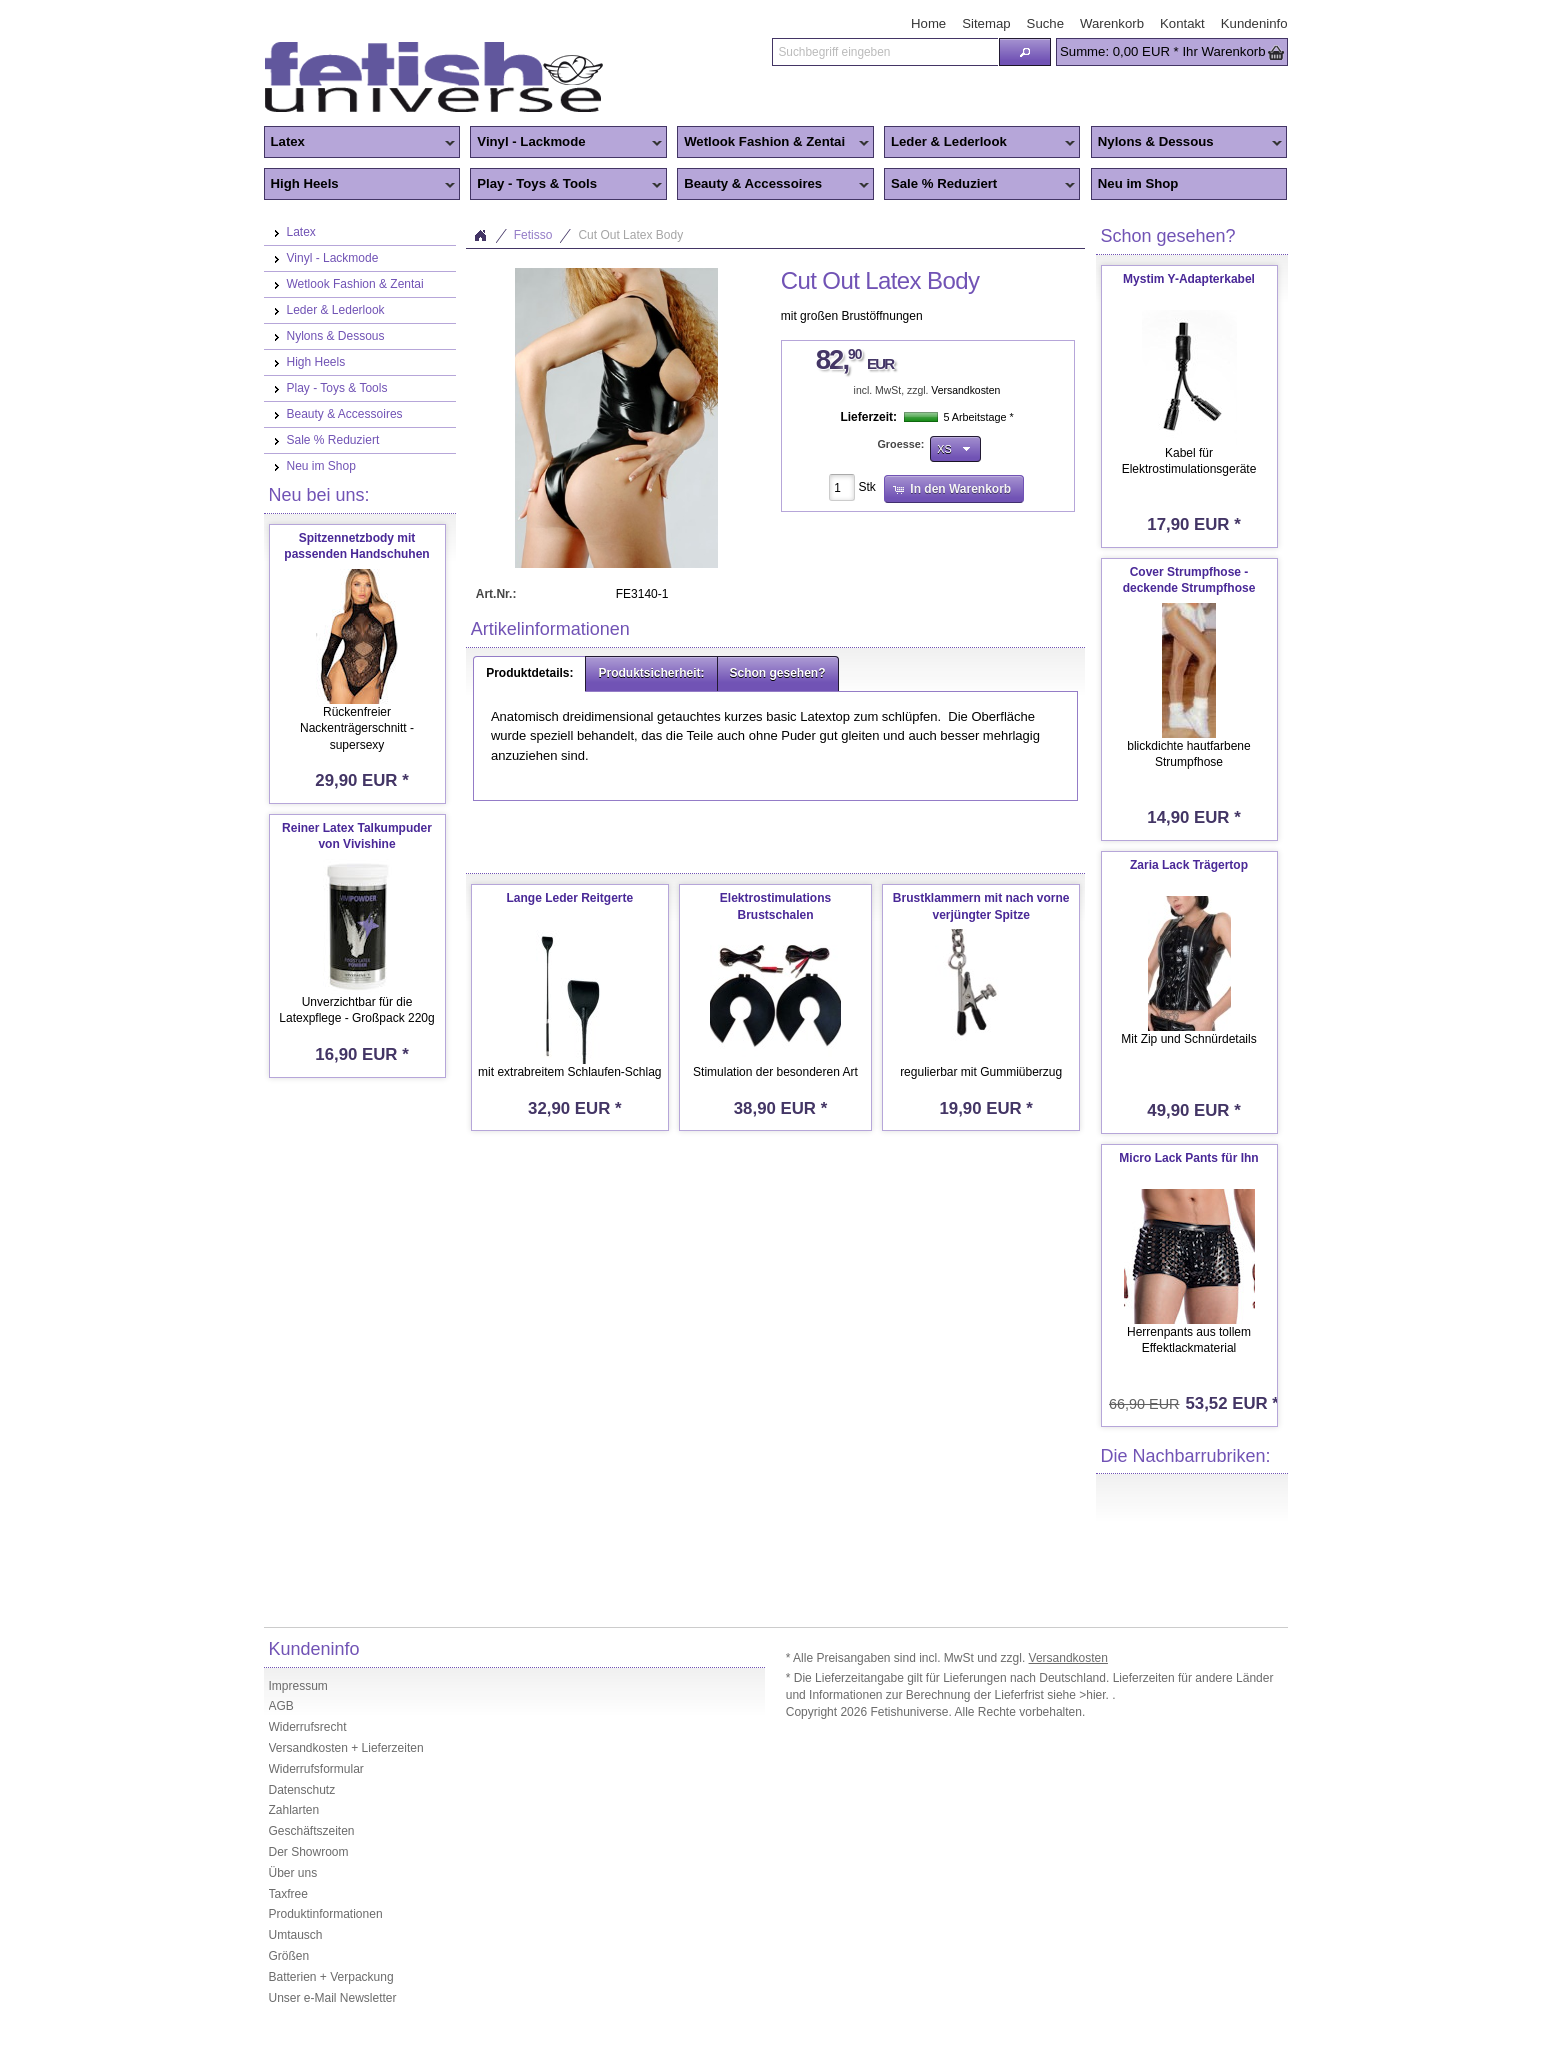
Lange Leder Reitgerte (569, 898)
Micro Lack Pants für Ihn (1188, 1158)
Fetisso (533, 235)
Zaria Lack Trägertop (1189, 865)
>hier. (1095, 1695)
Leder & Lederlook (980, 143)
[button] (1025, 52)
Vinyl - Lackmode (566, 143)
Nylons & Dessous (1187, 143)
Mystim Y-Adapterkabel (1189, 279)
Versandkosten (965, 390)
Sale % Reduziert (980, 185)
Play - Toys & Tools (566, 185)
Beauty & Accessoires (773, 185)
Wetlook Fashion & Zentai (773, 143)
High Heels (360, 185)
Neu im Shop (1138, 183)
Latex (360, 143)
